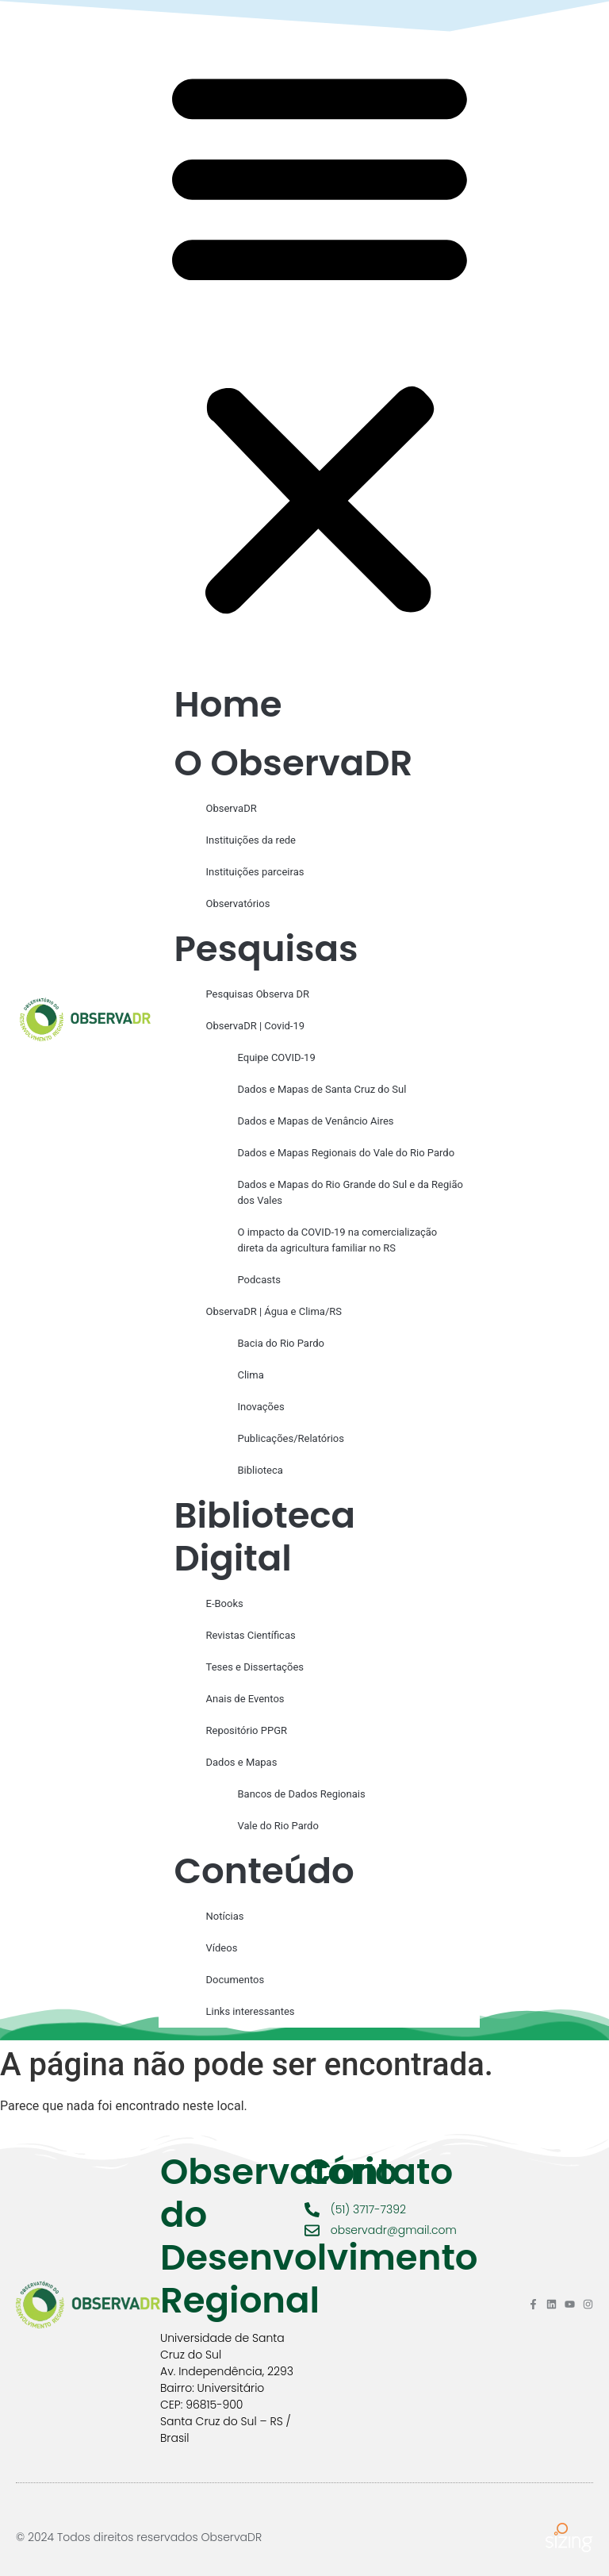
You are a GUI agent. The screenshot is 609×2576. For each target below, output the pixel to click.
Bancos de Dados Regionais (302, 1794)
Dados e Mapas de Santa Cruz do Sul (322, 1089)
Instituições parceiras (255, 872)
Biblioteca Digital (265, 1536)
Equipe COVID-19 (277, 1057)
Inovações (261, 1407)
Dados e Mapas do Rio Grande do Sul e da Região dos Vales (350, 1192)
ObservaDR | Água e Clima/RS (274, 1311)
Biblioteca (260, 1470)
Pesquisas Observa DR (258, 994)
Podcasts (259, 1280)
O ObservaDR (293, 763)
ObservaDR (231, 808)
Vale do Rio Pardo (278, 1826)
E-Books (224, 1603)
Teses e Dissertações (255, 1667)
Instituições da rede (251, 840)
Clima (251, 1375)
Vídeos (222, 1948)
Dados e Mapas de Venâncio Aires (316, 1121)
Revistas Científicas (251, 1635)
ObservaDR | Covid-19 (255, 1026)
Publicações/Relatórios (291, 1438)
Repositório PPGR (247, 1730)
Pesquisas (266, 949)
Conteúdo (264, 1871)
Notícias (225, 1916)
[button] (320, 339)
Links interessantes (250, 2011)
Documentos (235, 1980)
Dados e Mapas (242, 1762)
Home (228, 704)
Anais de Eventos (245, 1699)
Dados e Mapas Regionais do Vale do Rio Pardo (346, 1153)
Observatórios (238, 903)
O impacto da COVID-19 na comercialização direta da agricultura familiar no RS (338, 1240)
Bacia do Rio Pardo (281, 1343)
